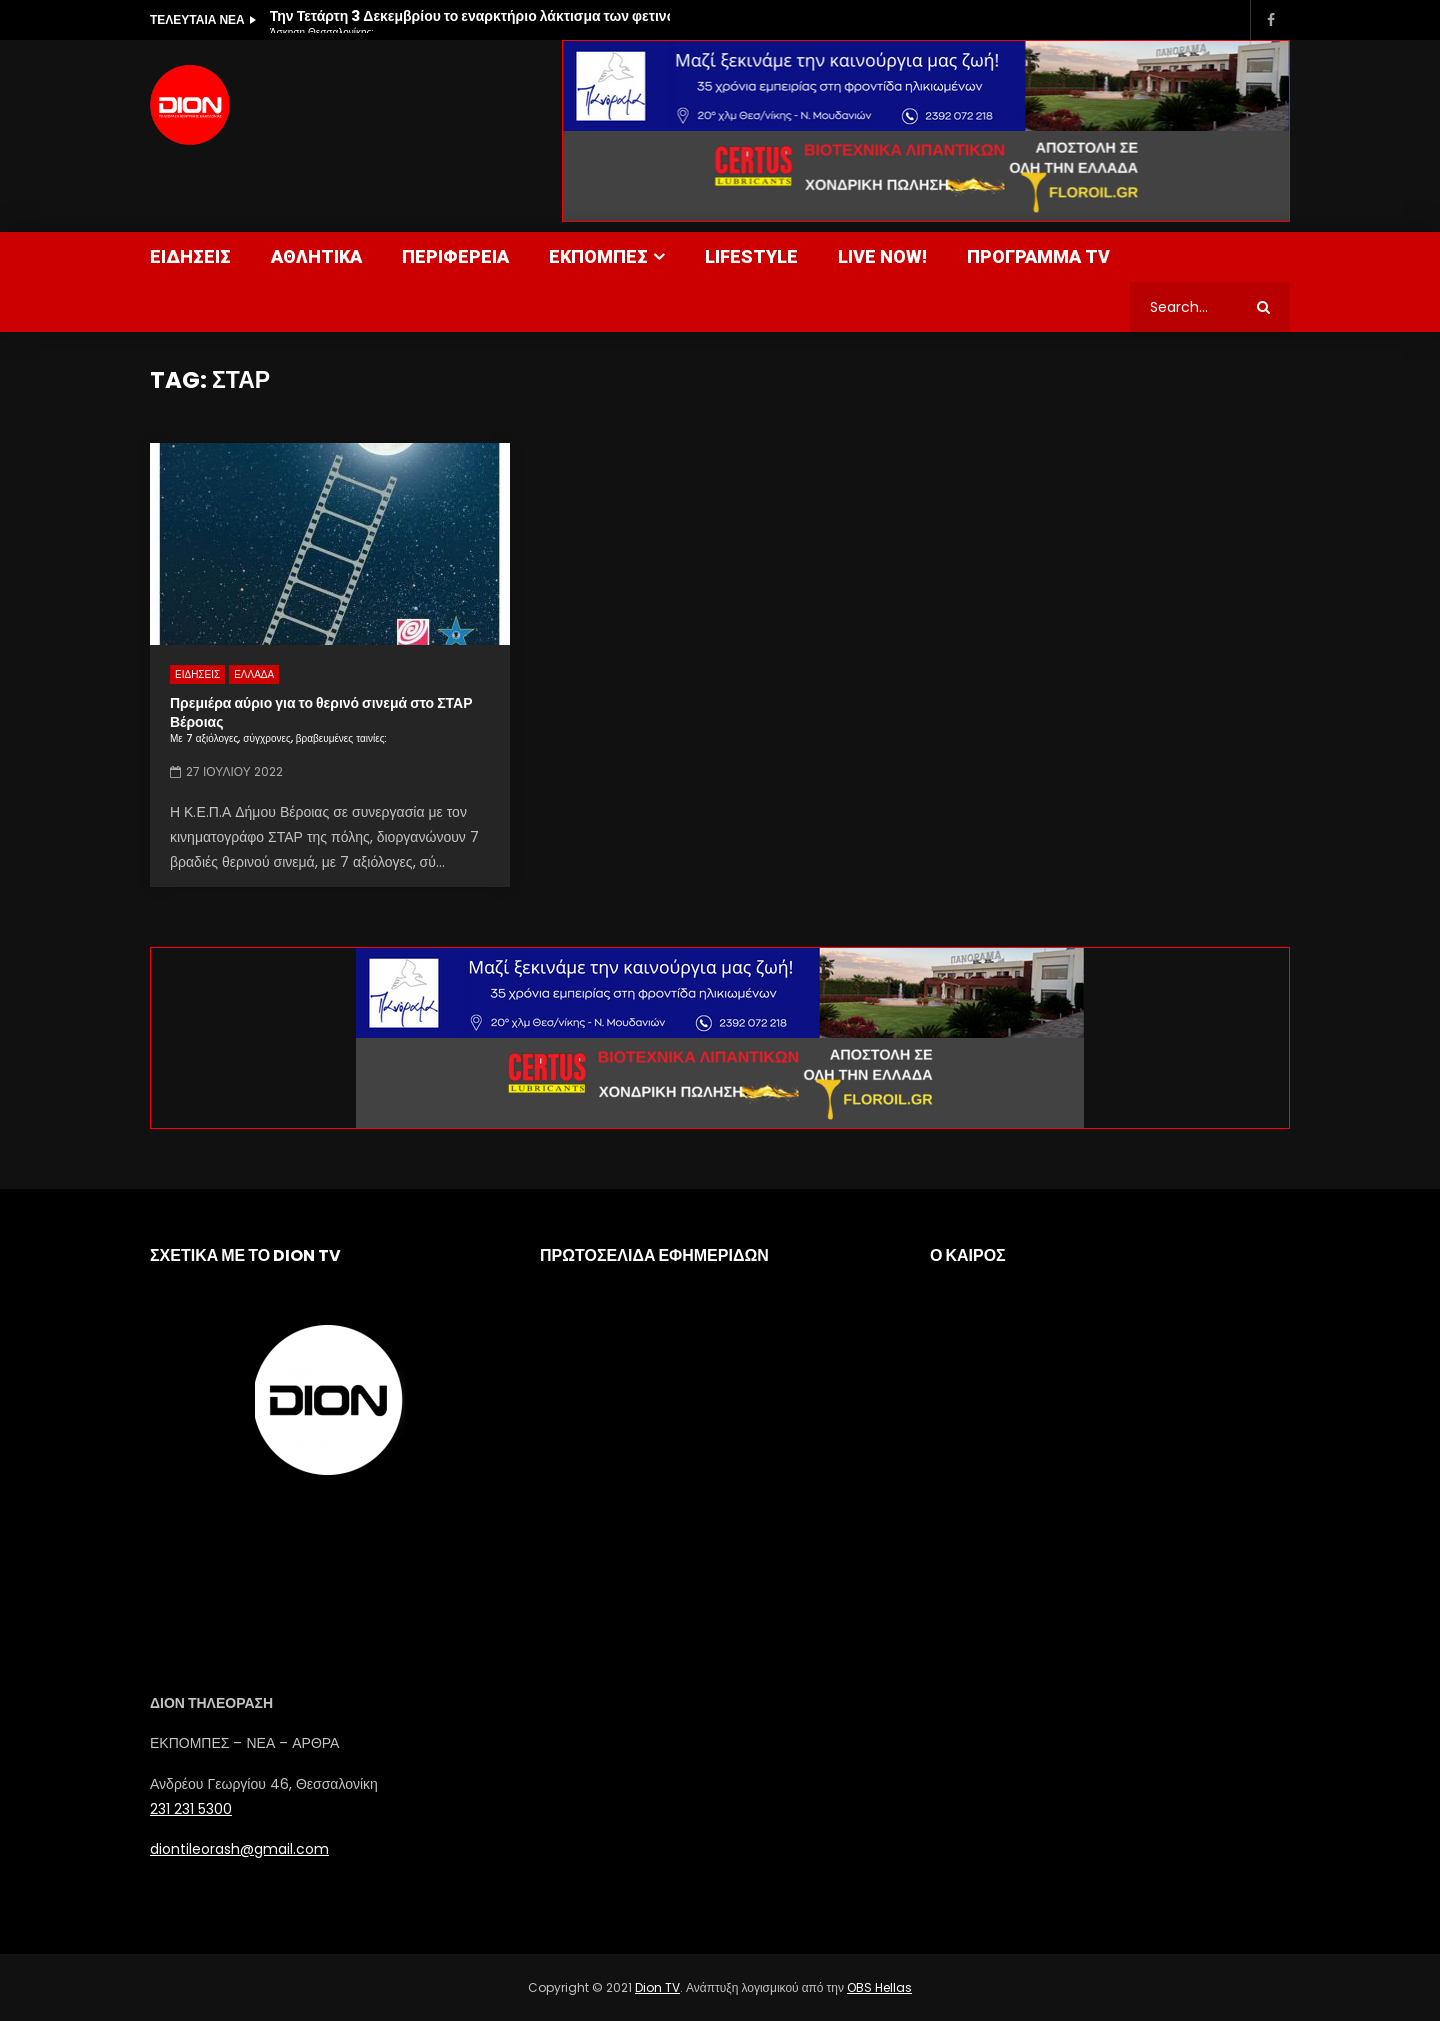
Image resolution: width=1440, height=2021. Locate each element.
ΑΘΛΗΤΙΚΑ (316, 256)
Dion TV (657, 1987)
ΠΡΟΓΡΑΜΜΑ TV (1038, 256)
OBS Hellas (879, 1987)
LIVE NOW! (882, 256)
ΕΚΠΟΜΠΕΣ (598, 256)
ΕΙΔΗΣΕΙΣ (190, 256)
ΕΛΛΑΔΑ (254, 674)
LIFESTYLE (751, 256)
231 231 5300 (191, 1809)
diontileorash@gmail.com (239, 1849)
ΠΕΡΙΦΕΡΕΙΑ (455, 256)
